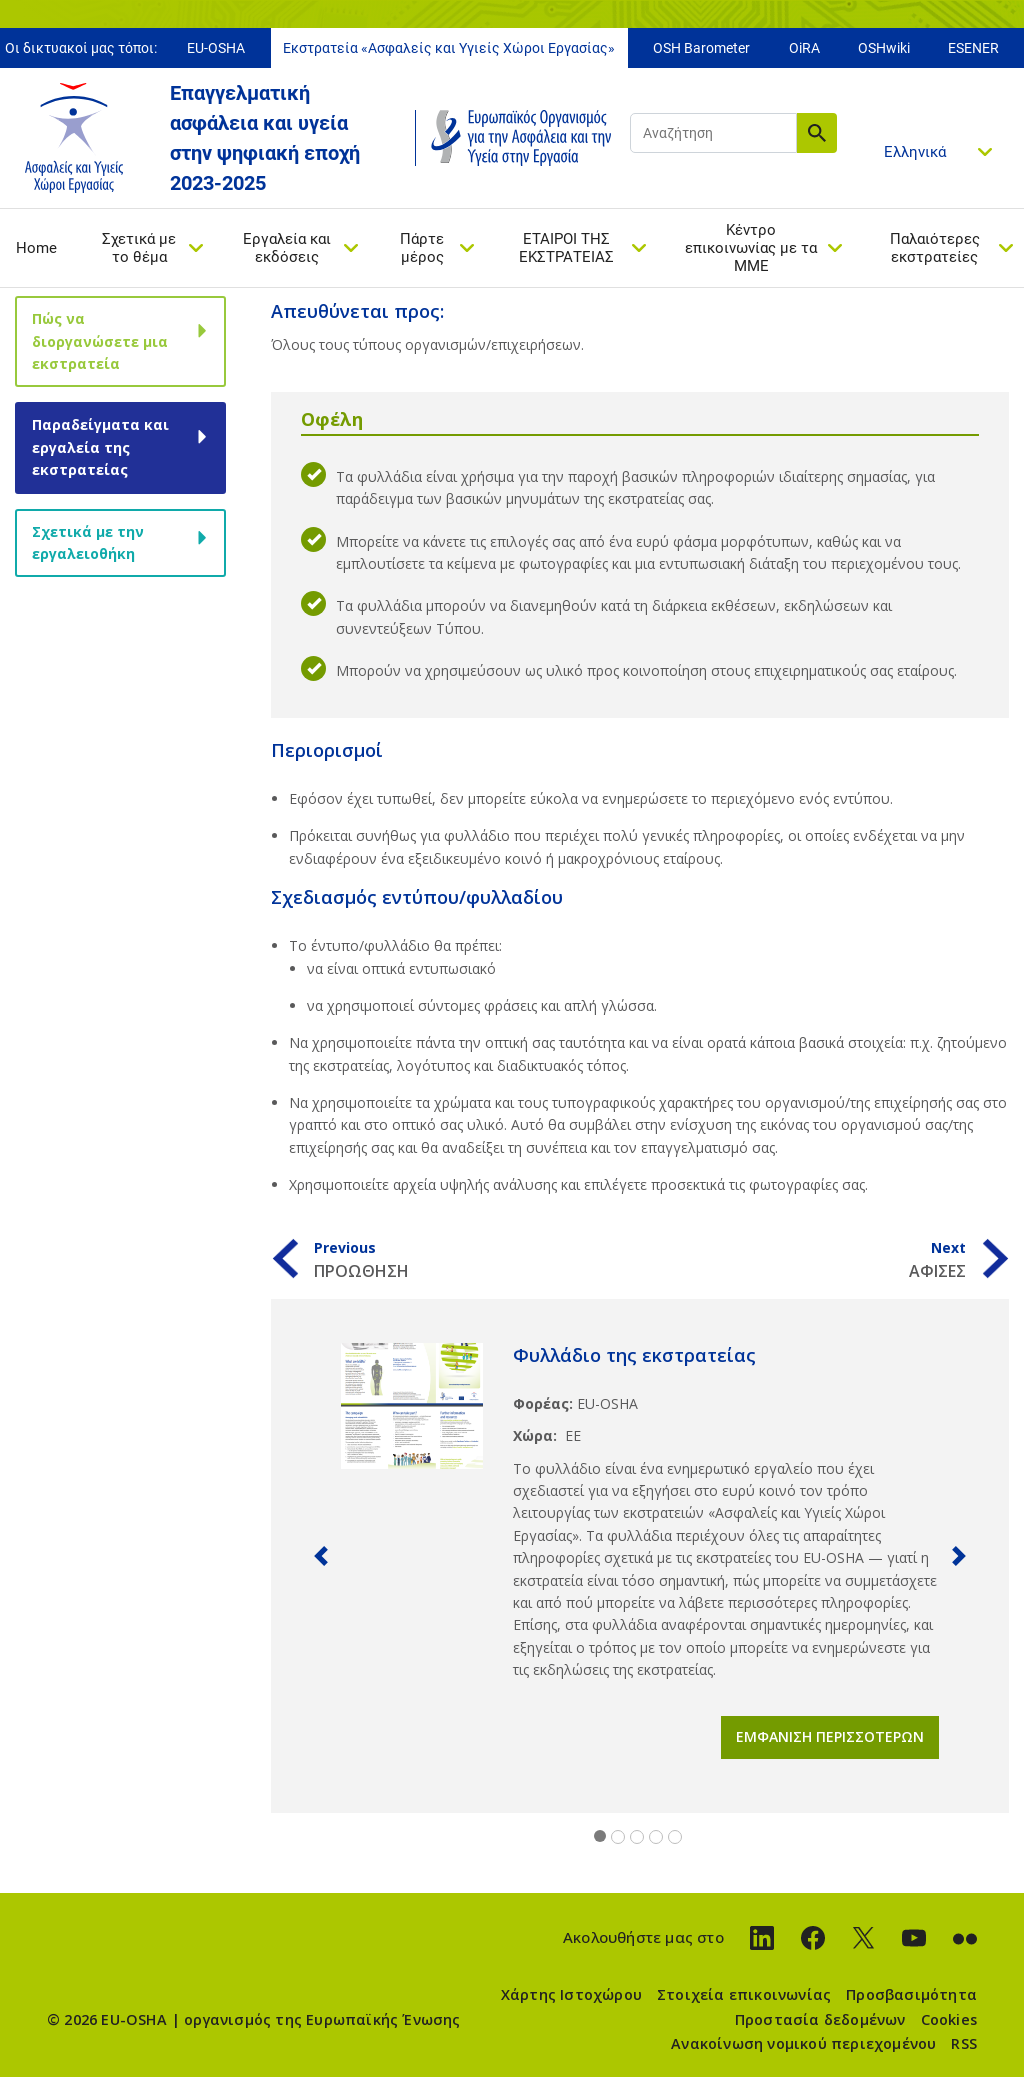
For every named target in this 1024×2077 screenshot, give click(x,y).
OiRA (804, 48)
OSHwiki (884, 48)
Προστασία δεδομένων (820, 2019)
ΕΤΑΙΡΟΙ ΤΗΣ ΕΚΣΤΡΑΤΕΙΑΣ (566, 248)
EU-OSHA (216, 48)
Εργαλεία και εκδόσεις (287, 248)
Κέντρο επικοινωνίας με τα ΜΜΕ (751, 248)
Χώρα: (535, 1435)
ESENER (973, 48)
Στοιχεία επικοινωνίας (744, 1994)
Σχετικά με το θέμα (139, 248)
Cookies (949, 2019)
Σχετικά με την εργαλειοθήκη (88, 542)
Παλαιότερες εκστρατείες (935, 248)
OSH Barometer (701, 48)
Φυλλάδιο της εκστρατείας (634, 1355)
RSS (964, 2043)
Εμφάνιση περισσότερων (830, 1736)
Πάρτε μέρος (422, 248)
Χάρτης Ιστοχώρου (571, 1994)
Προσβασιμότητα (911, 1994)
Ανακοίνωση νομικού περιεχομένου (803, 2043)
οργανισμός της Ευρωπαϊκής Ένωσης (322, 2019)
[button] (321, 1556)
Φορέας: (543, 1403)
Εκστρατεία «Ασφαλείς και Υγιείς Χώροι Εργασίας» (449, 48)
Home (36, 248)
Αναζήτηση (817, 133)
